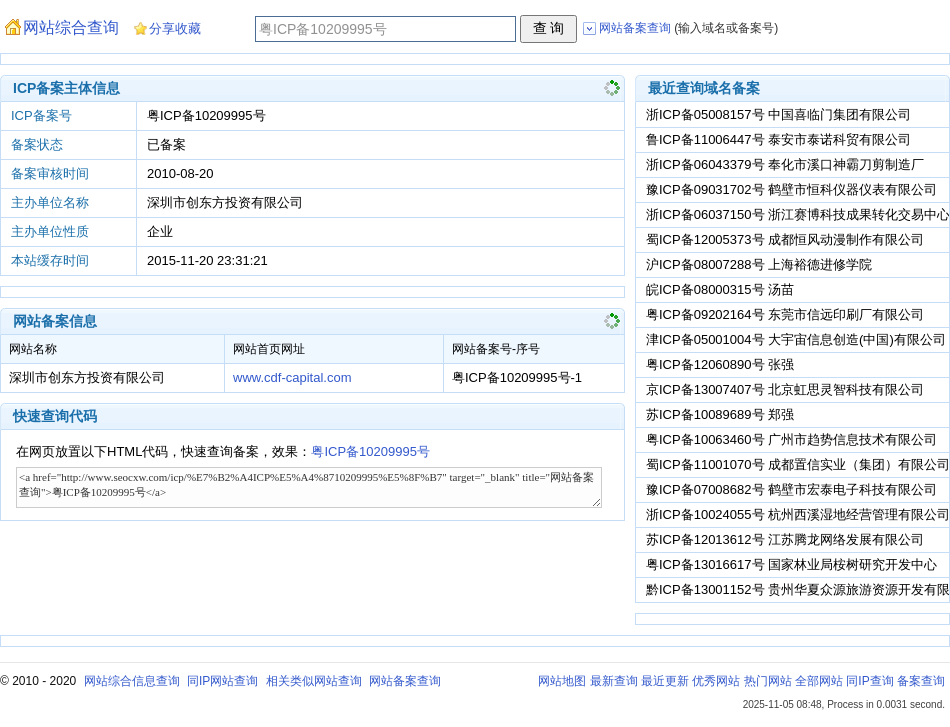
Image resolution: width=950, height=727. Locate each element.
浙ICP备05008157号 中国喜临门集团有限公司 (778, 114)
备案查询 (921, 681)
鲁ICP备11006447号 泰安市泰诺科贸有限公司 (778, 139)
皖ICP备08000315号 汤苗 (720, 289)
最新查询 (614, 681)
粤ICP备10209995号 (370, 451)
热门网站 (768, 681)
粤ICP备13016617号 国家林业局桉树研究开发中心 (791, 564)
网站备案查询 (405, 681)
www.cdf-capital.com (292, 377)
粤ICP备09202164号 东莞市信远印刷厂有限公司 (785, 314)
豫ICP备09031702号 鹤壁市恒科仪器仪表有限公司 (791, 189)
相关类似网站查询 (314, 681)
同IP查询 (869, 681)
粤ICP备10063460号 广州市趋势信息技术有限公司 (791, 439)
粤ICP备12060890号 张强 (720, 364)
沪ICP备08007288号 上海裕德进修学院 (759, 264)
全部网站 (819, 681)
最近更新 (665, 681)
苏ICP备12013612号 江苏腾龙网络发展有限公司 (785, 539)
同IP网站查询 (222, 681)
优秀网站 (716, 681)
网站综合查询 (71, 27)
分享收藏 (175, 28)
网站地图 (562, 681)
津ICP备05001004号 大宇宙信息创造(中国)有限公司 (796, 339)
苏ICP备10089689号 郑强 (720, 414)
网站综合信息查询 (132, 681)
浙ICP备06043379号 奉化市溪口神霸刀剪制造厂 (785, 164)
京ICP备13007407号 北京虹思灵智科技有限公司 (785, 389)
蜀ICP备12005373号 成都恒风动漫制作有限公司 (785, 239)
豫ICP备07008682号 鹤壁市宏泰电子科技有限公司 (791, 489)
